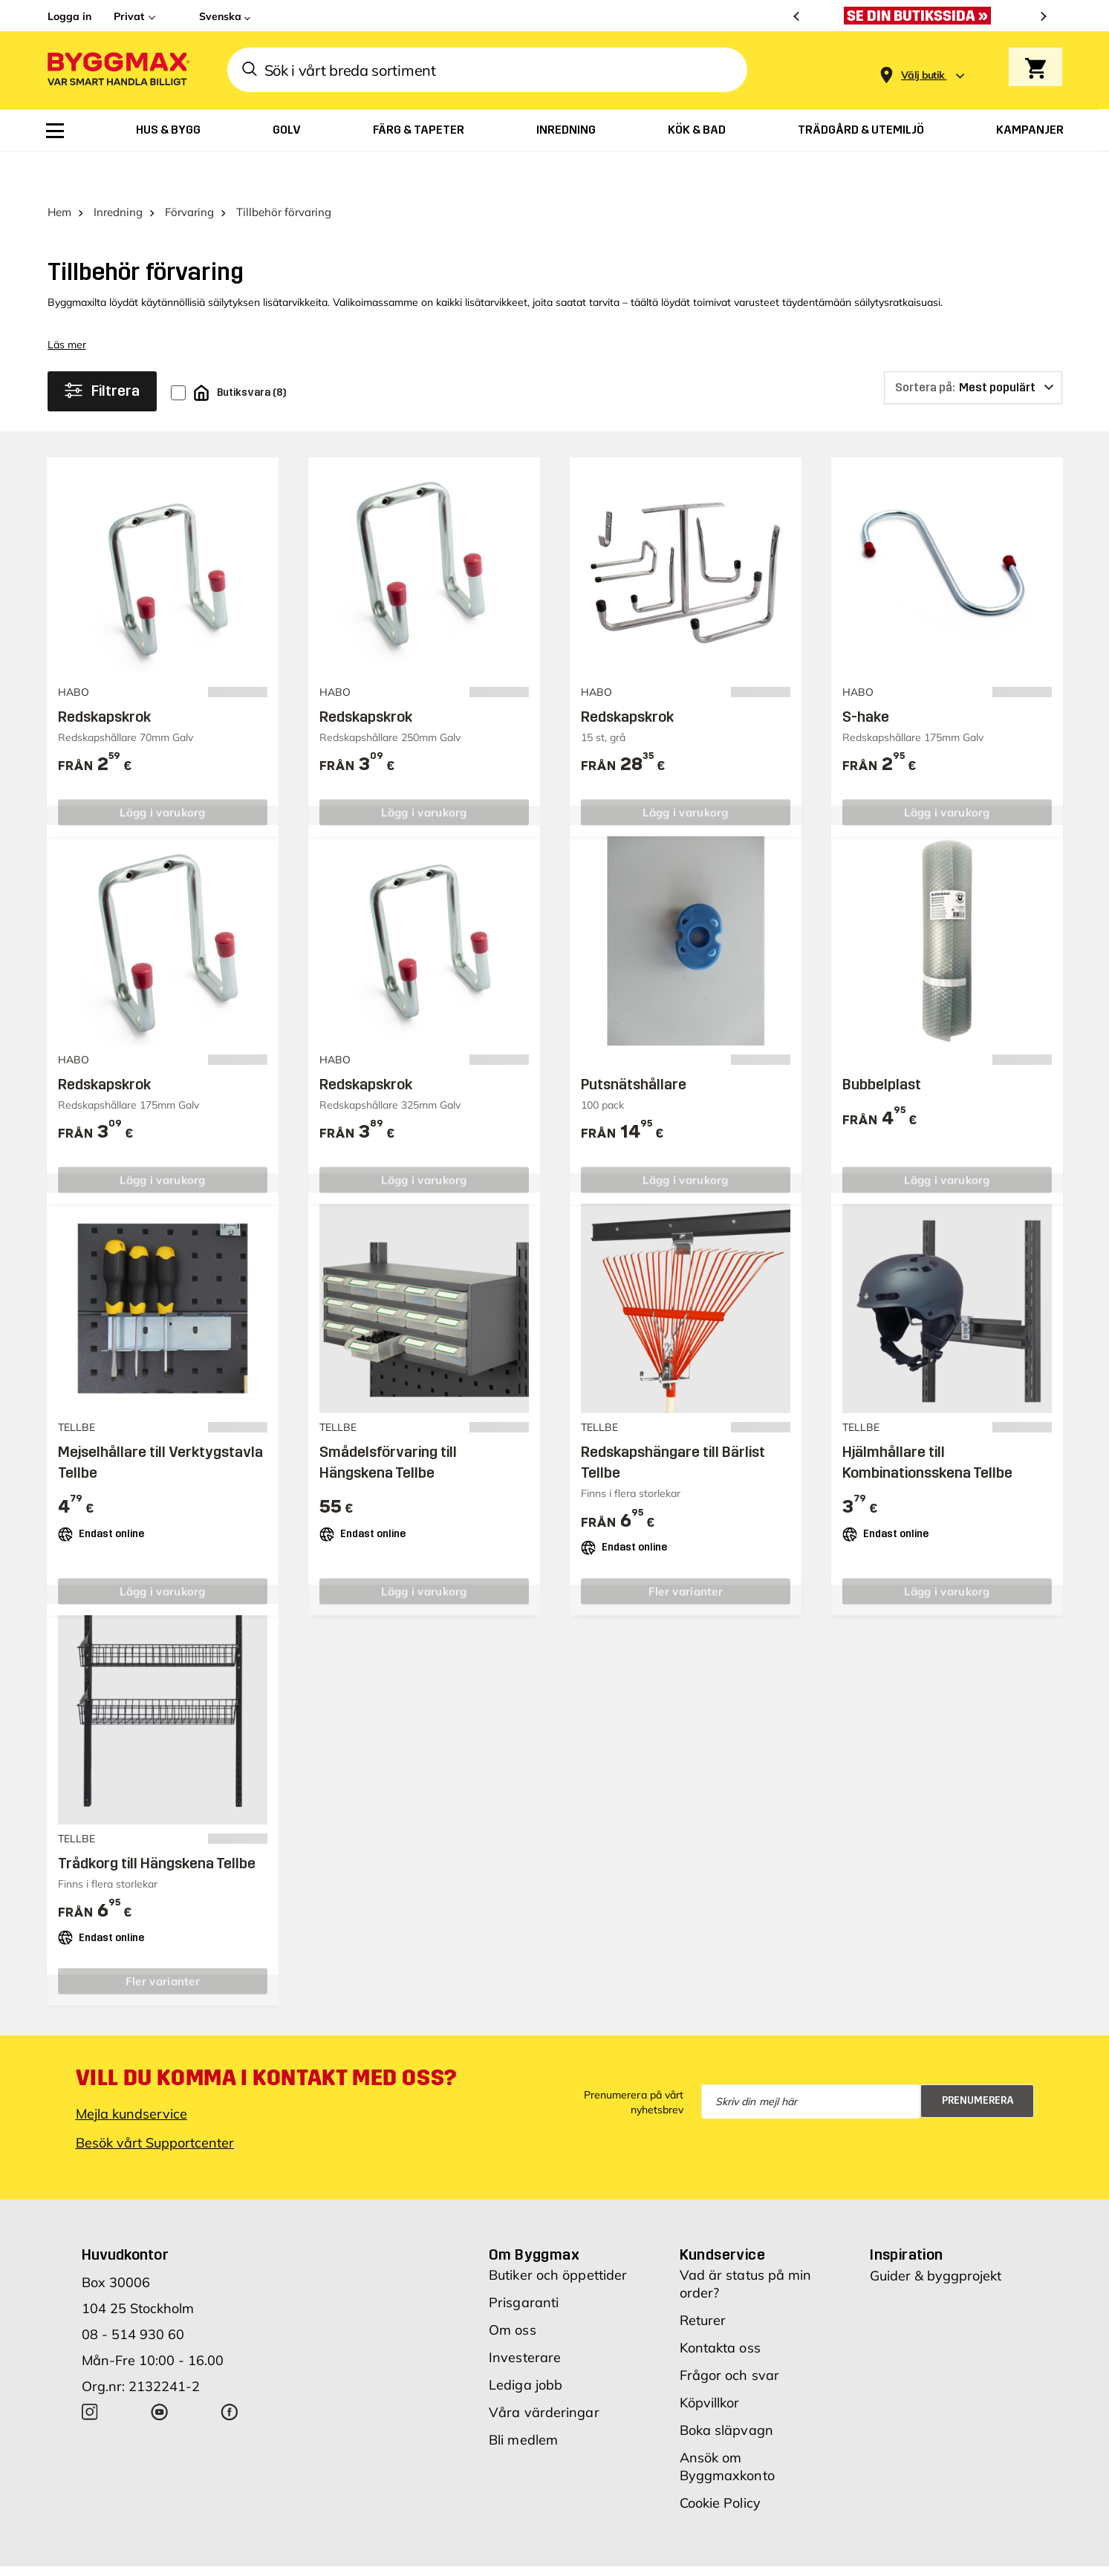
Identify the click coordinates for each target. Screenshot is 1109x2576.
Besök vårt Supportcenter (155, 2101)
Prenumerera (978, 2059)
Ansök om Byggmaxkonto (727, 2425)
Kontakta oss (720, 2306)
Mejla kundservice (131, 2072)
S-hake (865, 676)
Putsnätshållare (633, 1043)
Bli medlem (523, 2398)
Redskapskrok (104, 676)
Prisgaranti (524, 2261)
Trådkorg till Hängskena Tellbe (157, 1822)
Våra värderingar (544, 2371)
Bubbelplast (881, 1043)
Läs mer (67, 303)
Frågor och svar (730, 2334)
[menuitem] (55, 130)
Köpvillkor (710, 2361)
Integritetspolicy (795, 2553)
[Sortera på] (973, 346)
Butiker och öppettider (558, 2234)
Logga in (69, 16)
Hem (59, 171)
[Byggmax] (117, 70)
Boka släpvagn (726, 2389)
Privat (129, 16)
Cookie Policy (720, 2462)
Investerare (525, 2316)
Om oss (512, 2289)
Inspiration (906, 2214)
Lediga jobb (525, 2343)
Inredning (118, 171)
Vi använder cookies (687, 2553)
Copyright (594, 2553)
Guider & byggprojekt (935, 2234)
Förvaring (189, 171)
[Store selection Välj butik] (922, 75)
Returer (703, 2279)
